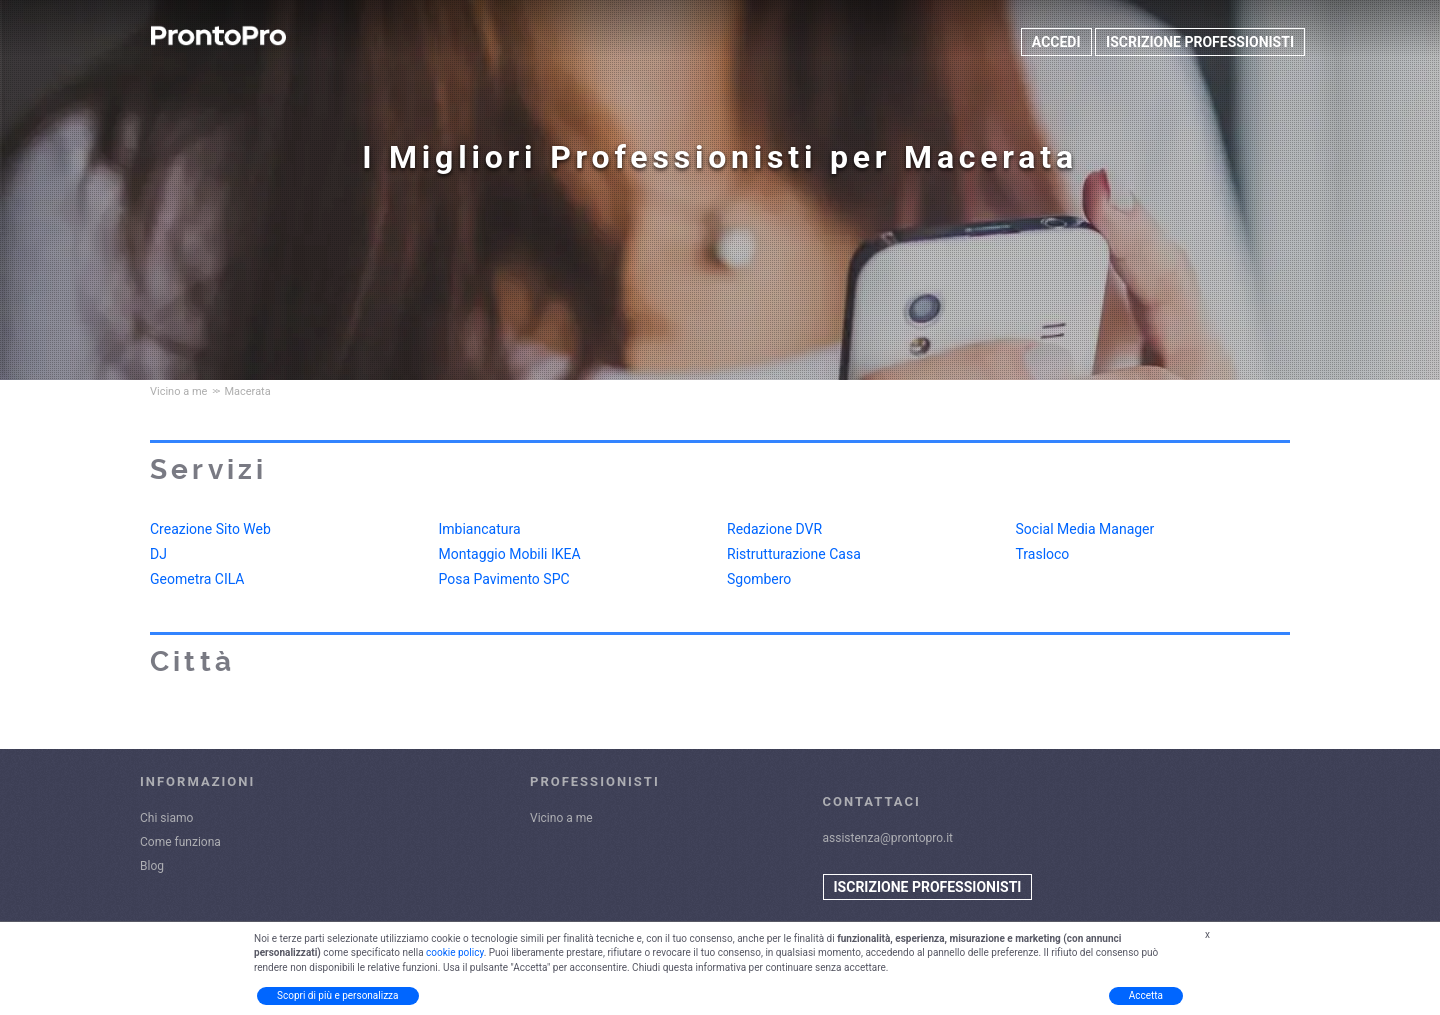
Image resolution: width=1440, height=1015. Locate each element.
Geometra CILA (197, 579)
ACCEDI (1056, 42)
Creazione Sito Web (210, 529)
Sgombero (759, 579)
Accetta (1146, 995)
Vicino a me (561, 818)
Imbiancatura (480, 529)
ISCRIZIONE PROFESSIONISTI (1200, 42)
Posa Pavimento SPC (504, 579)
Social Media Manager (1085, 529)
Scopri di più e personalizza (338, 995)
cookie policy (455, 952)
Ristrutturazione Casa (794, 554)
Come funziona (180, 842)
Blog (152, 866)
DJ (158, 554)
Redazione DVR (774, 529)
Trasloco (1043, 554)
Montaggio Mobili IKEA (510, 554)
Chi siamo (166, 818)
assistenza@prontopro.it (888, 838)
